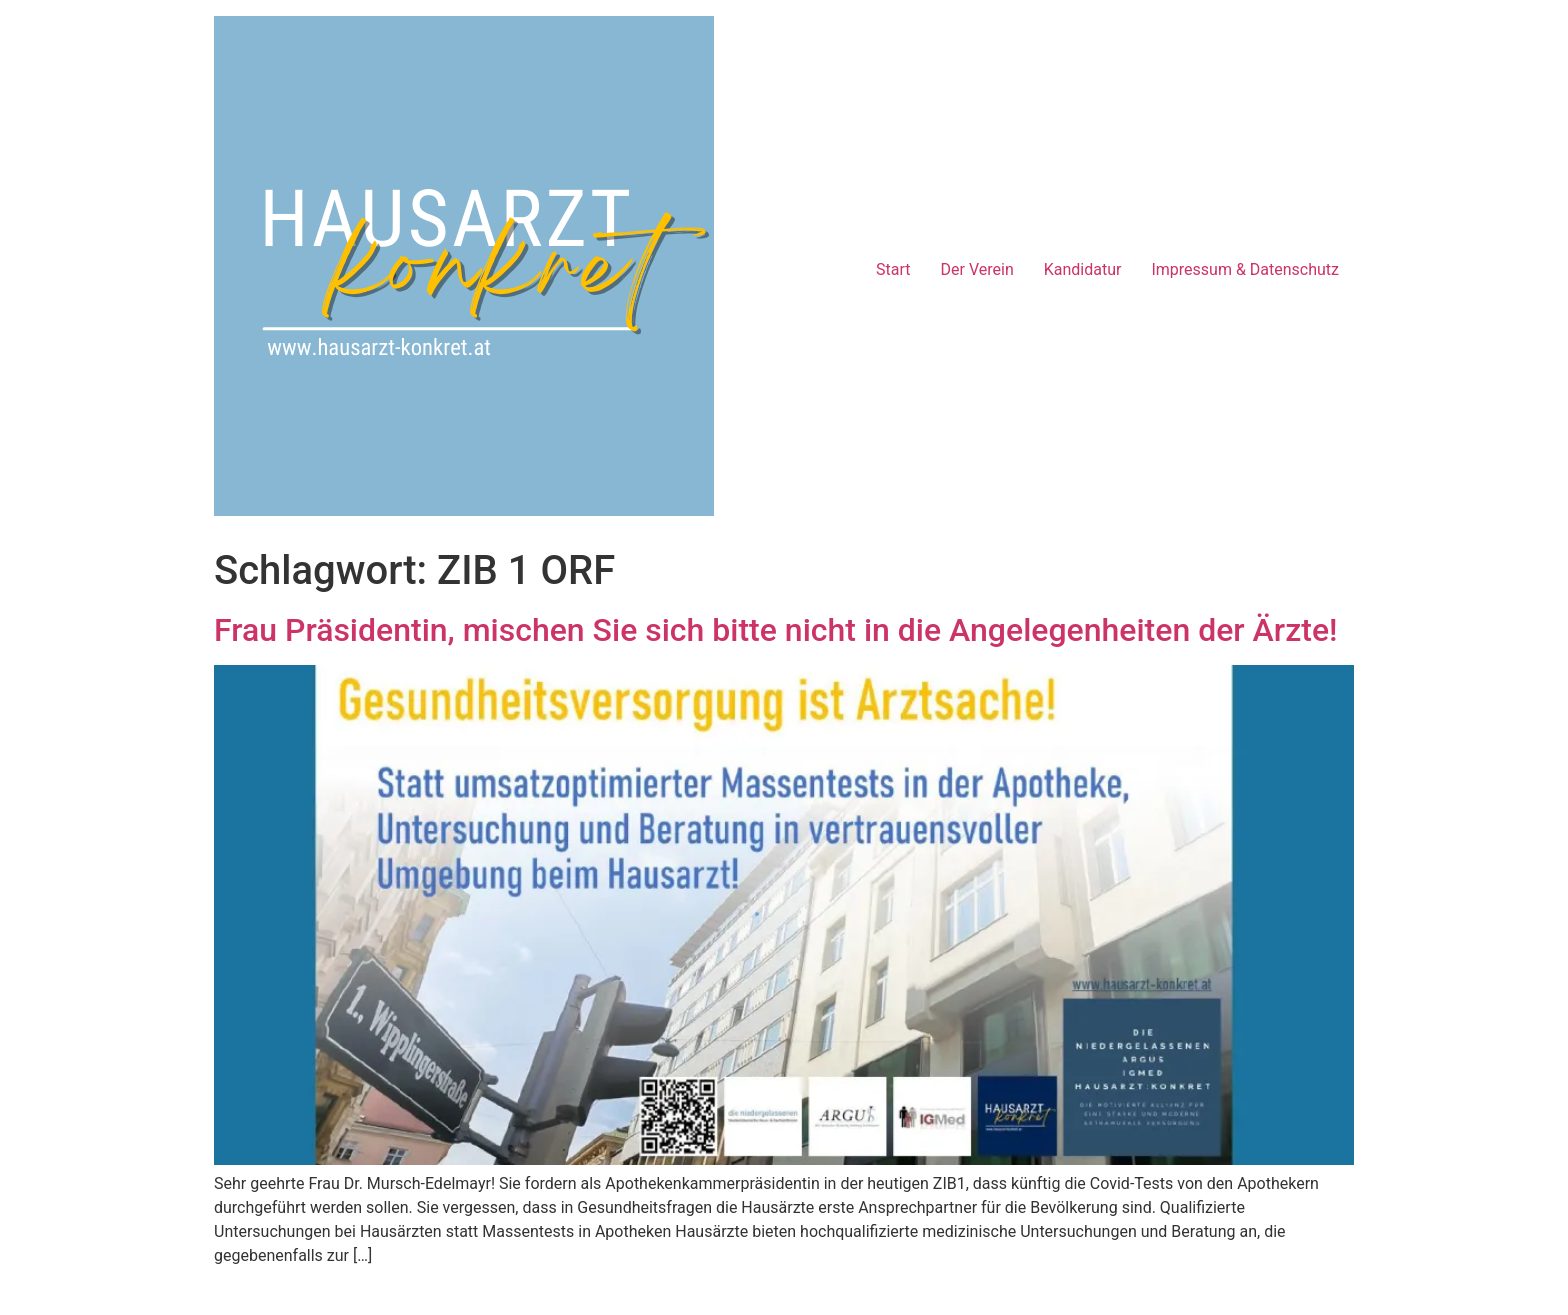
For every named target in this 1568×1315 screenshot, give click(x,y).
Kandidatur (1083, 269)
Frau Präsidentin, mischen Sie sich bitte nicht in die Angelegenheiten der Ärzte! (776, 630)
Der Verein (977, 269)
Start (893, 269)
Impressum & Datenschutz (1245, 269)
